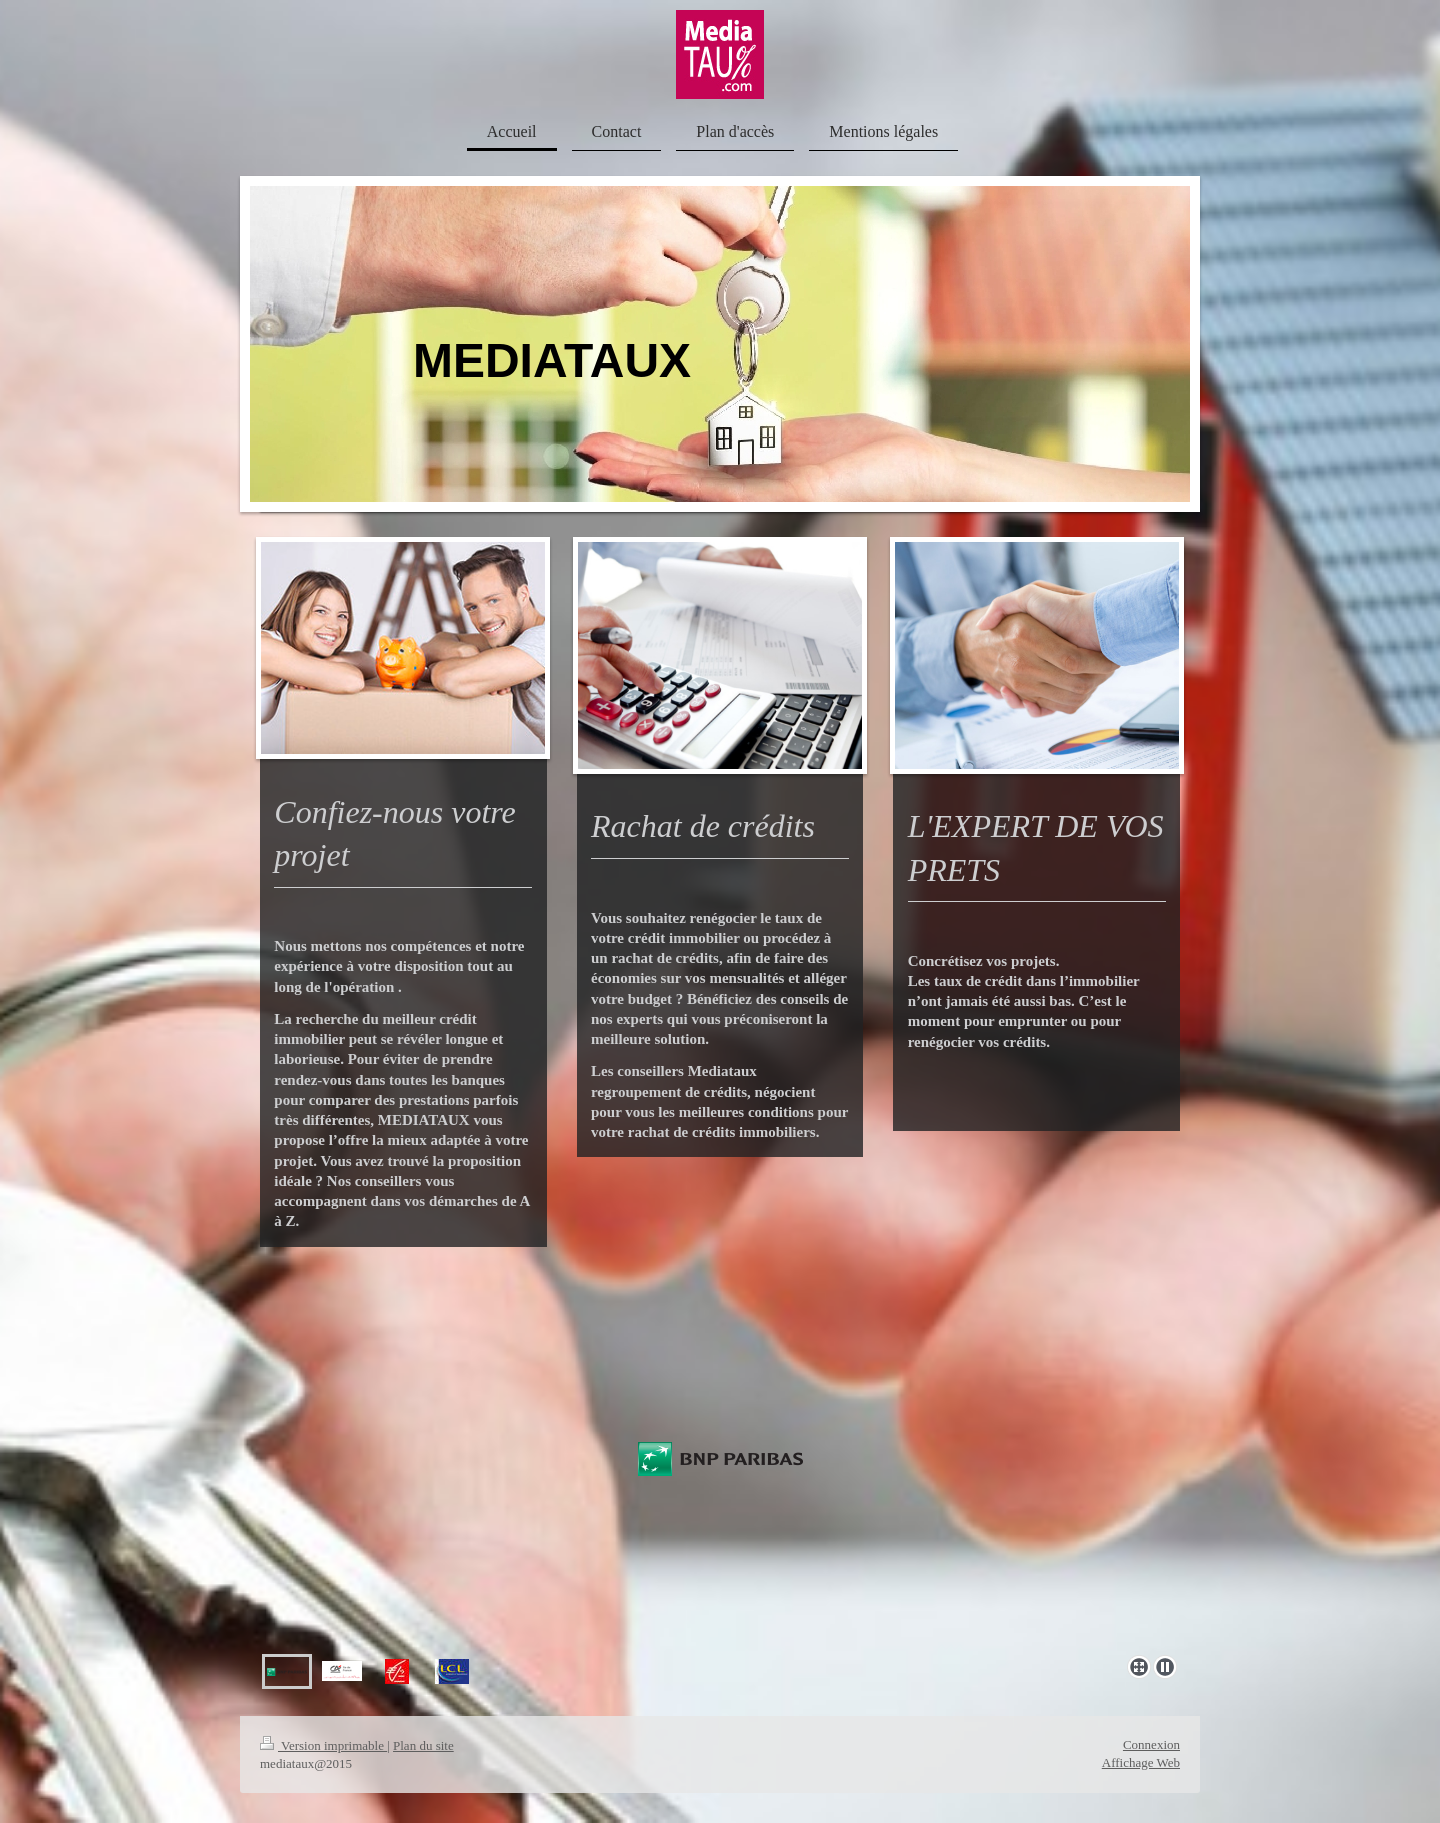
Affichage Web (1141, 1762)
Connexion (1151, 1744)
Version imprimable (323, 1745)
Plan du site (423, 1745)
